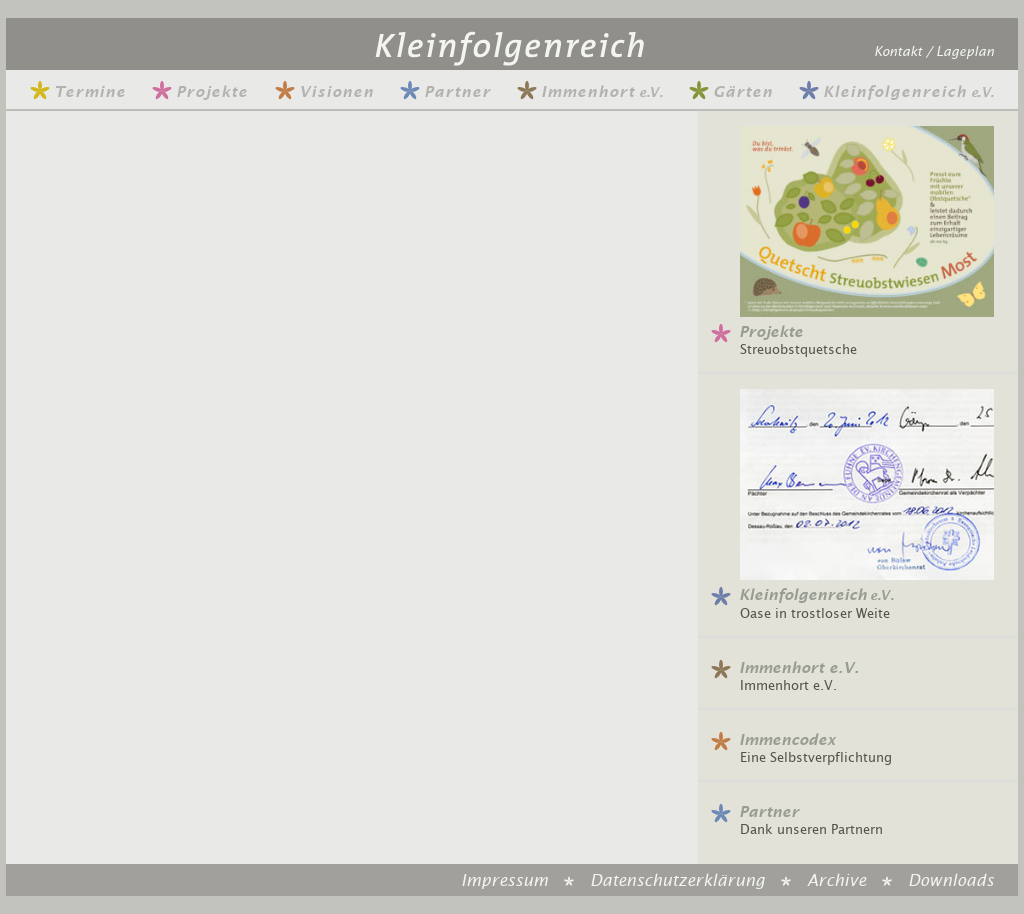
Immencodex (787, 740)
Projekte (200, 92)
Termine (78, 92)
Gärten (731, 92)
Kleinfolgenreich (896, 92)
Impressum (504, 881)
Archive (836, 881)
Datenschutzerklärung (677, 881)
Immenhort (589, 92)
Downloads (951, 881)
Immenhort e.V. (799, 668)
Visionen (324, 92)
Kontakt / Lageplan (934, 52)
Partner (445, 92)
